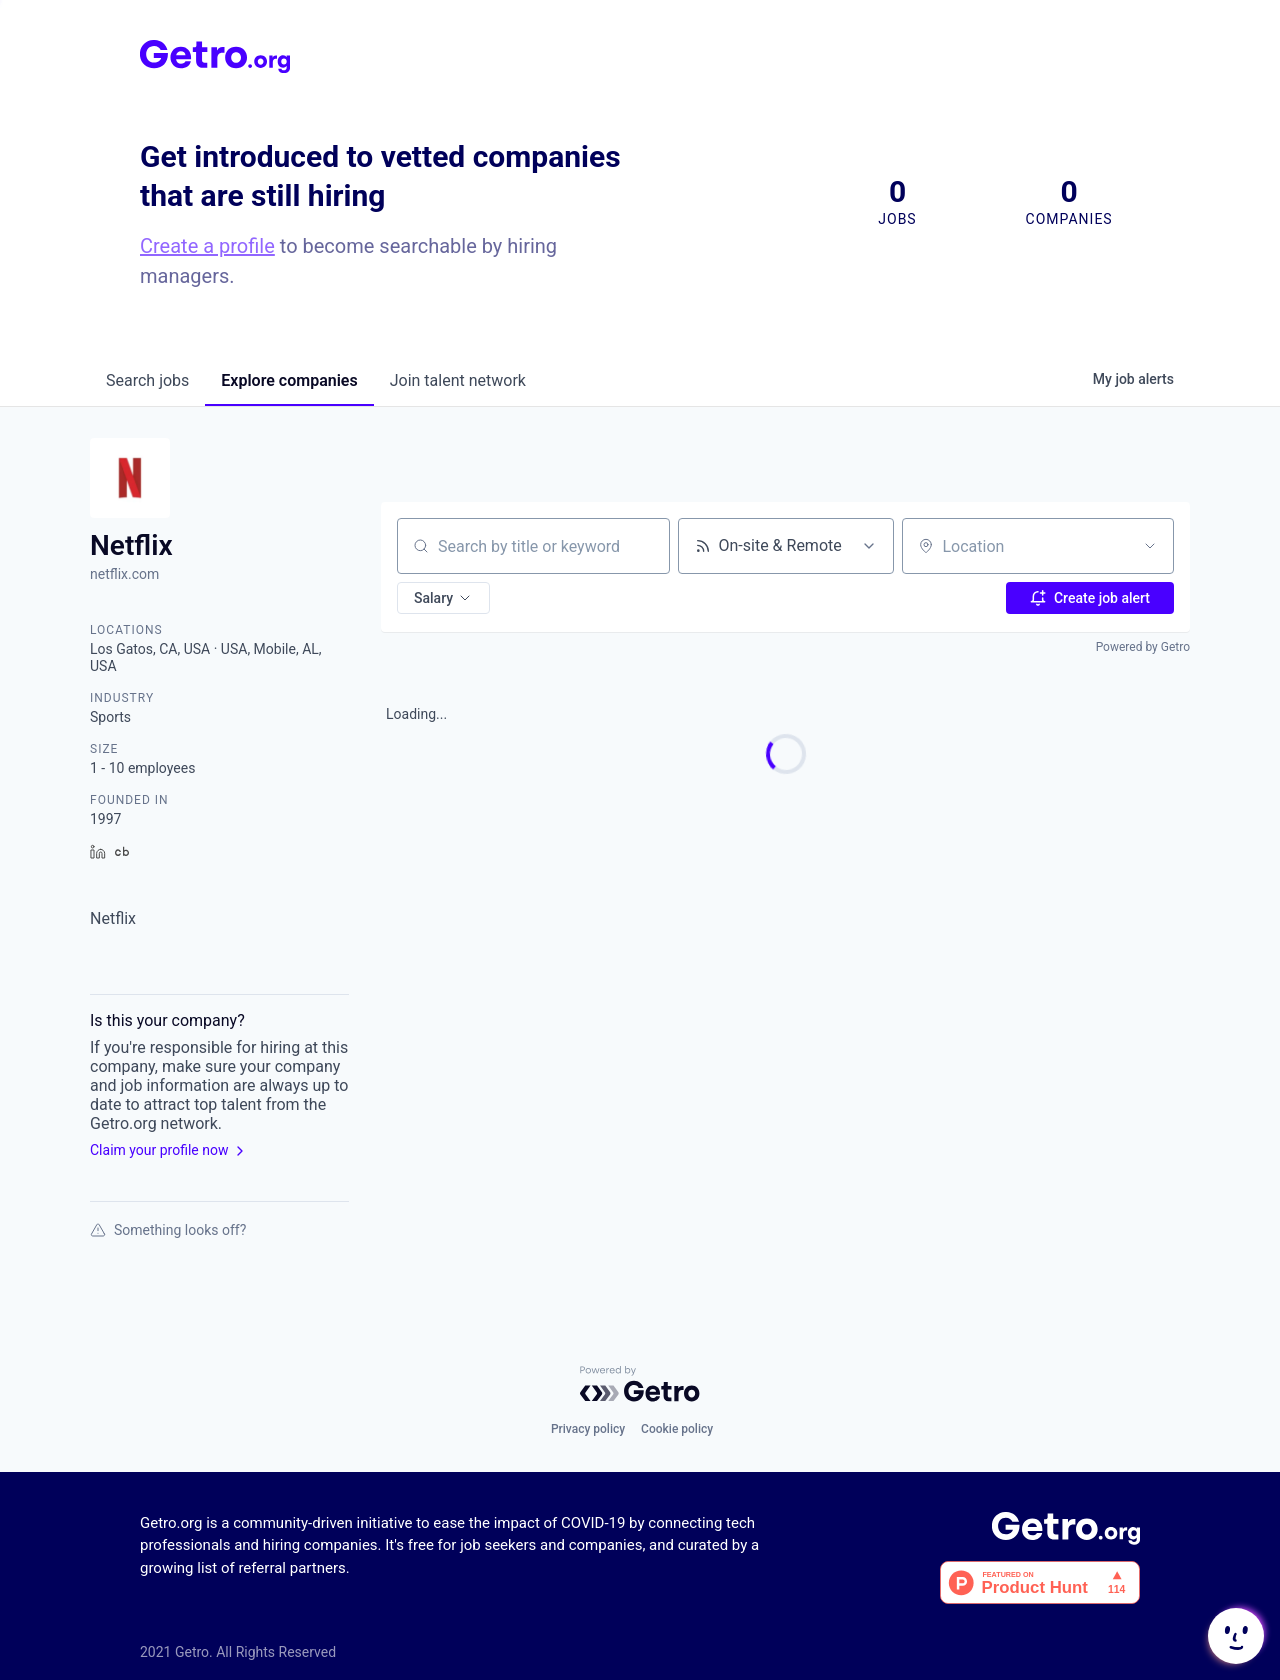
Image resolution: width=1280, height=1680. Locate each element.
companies (289, 380)
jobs (147, 380)
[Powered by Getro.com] (640, 1384)
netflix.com (124, 574)
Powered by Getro (1143, 647)
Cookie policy (677, 1429)
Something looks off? (168, 1230)
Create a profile (207, 246)
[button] (443, 598)
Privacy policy (588, 1429)
